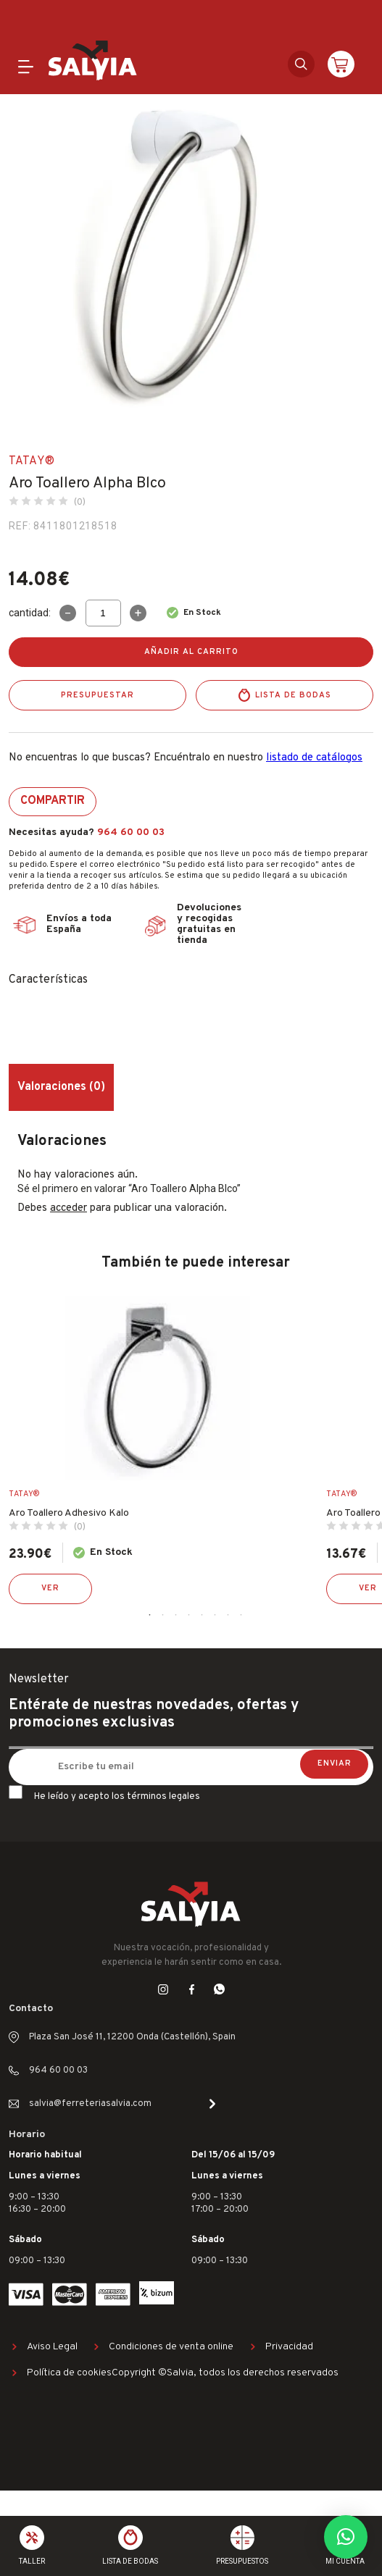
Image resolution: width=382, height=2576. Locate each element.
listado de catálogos (314, 758)
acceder (68, 1208)
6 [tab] (215, 1615)
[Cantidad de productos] (103, 613)
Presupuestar (97, 695)
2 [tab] (163, 1615)
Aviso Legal (52, 2347)
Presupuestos (242, 2561)
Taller (32, 2561)
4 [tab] (189, 1615)
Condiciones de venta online (171, 2347)
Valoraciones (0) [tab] (61, 1087)
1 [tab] (150, 1615)
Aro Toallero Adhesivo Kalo (69, 1513)
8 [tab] (241, 1615)
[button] (346, 2537)
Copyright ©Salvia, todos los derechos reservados (225, 2373)
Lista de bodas (293, 695)
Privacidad (289, 2347)
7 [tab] (228, 1615)
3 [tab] (176, 1615)
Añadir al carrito (191, 652)
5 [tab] (202, 1615)
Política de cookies (69, 2373)
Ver (50, 1588)
